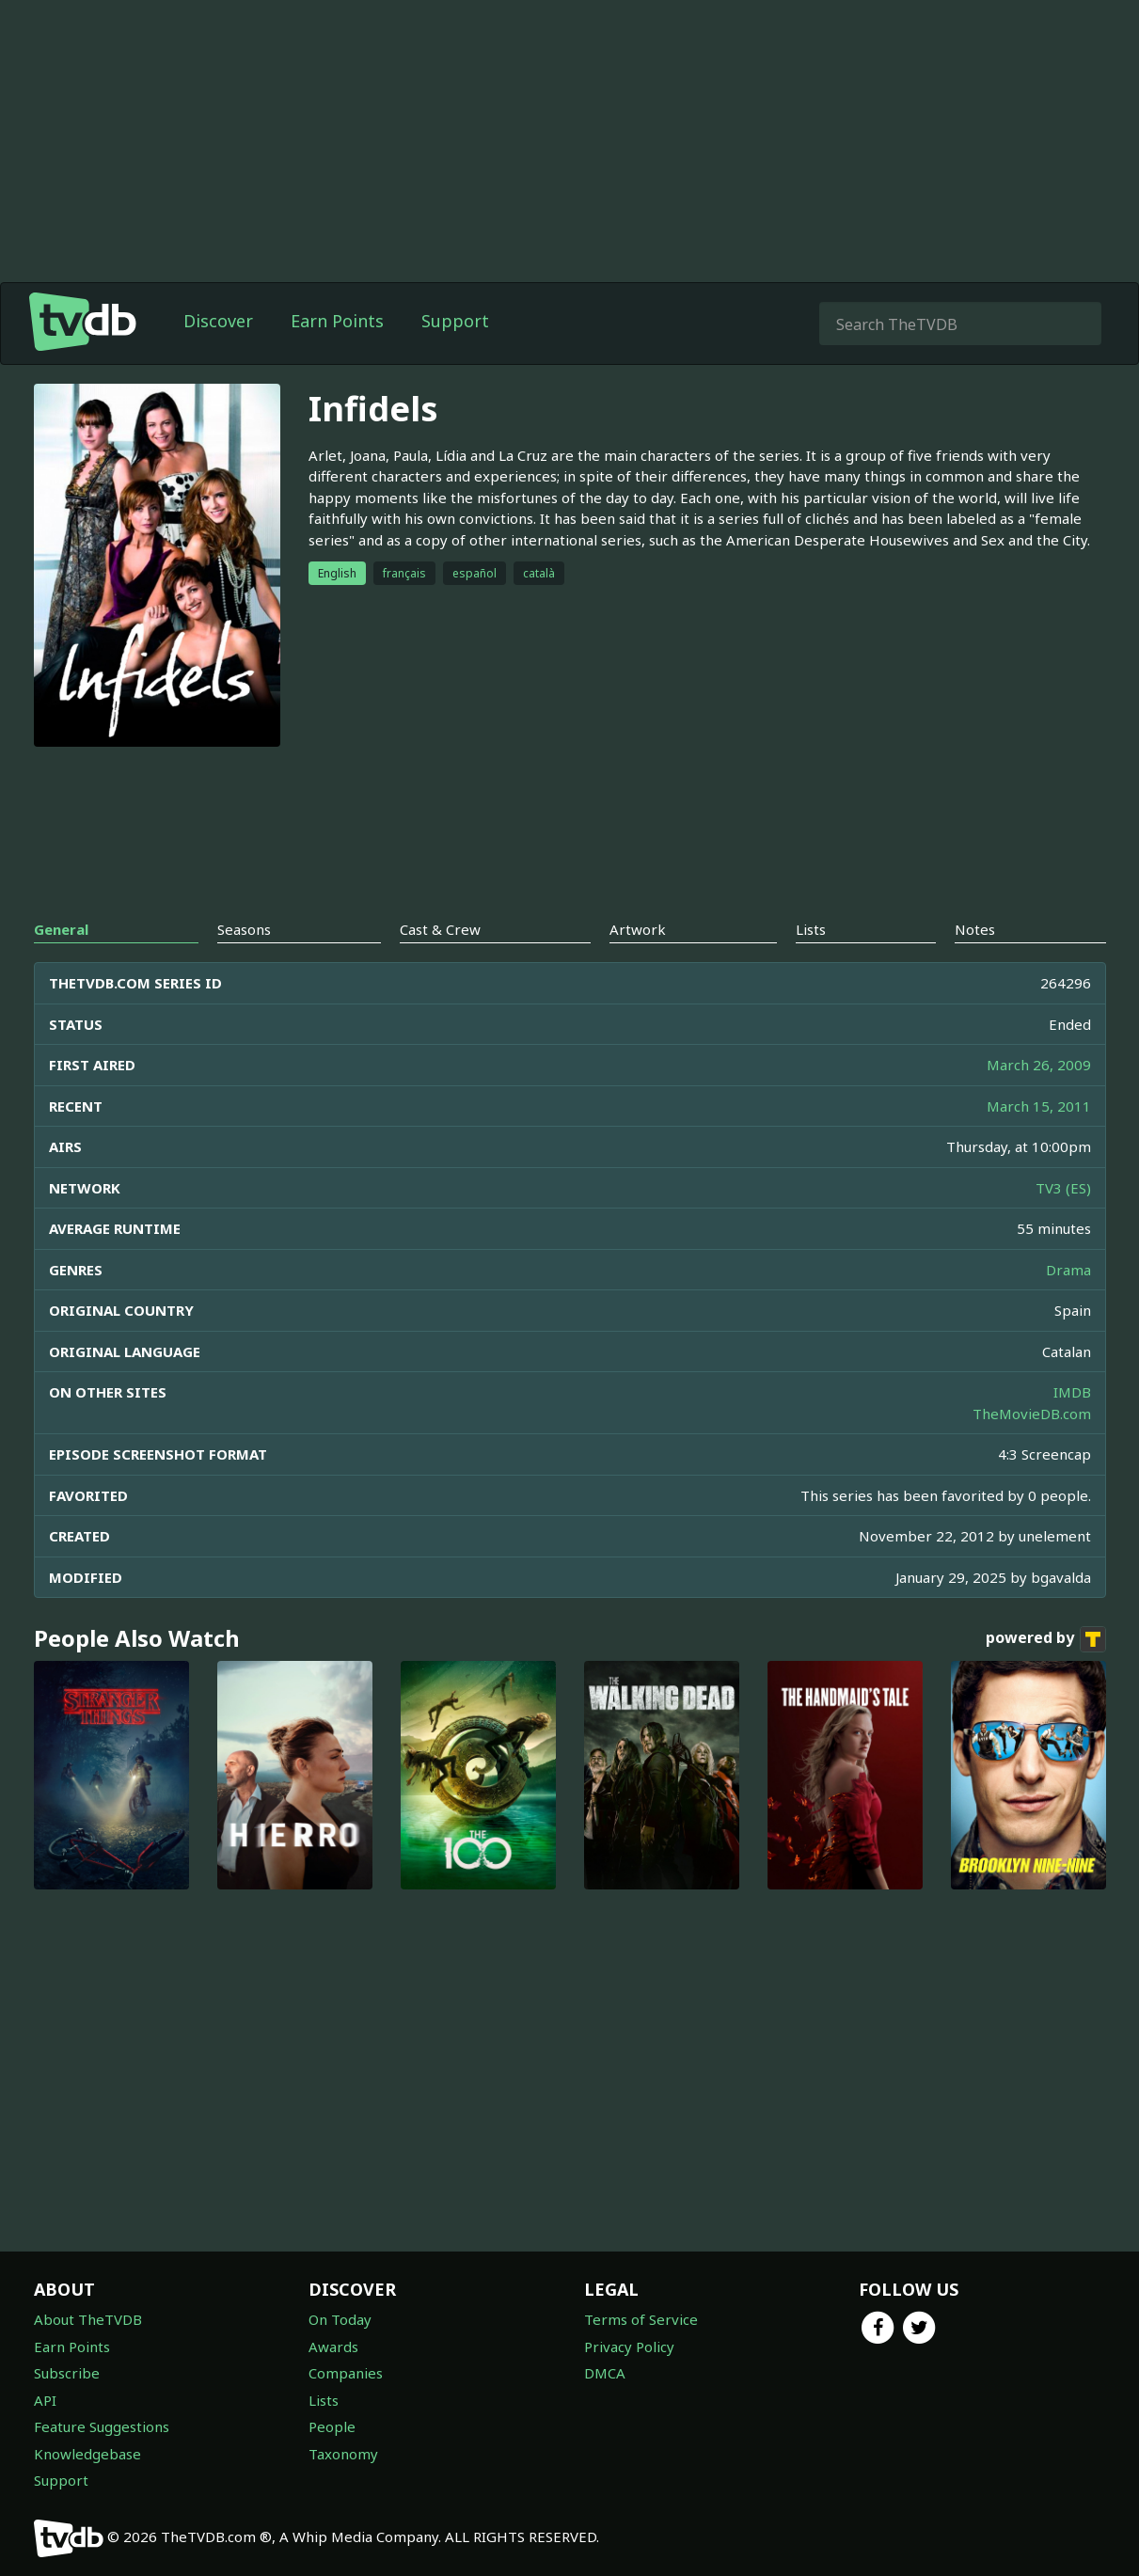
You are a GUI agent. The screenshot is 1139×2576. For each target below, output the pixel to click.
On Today (340, 2319)
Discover (218, 320)
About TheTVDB (88, 2319)
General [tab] (61, 929)
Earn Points (337, 320)
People (332, 2426)
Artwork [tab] (637, 929)
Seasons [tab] (244, 929)
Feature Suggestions (101, 2426)
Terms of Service (641, 2319)
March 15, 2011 (1039, 1106)
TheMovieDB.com (1032, 1413)
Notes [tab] (975, 929)
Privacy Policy (629, 2346)
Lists (323, 2400)
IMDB (1072, 1392)
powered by (1046, 1639)
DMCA (604, 2372)
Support (455, 320)
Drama (1068, 1269)
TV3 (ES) (1063, 1187)
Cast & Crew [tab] (440, 929)
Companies (345, 2372)
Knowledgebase (87, 2453)
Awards (333, 2346)
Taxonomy (343, 2453)
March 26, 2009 (1039, 1064)
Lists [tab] (811, 929)
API (45, 2400)
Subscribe (67, 2372)
